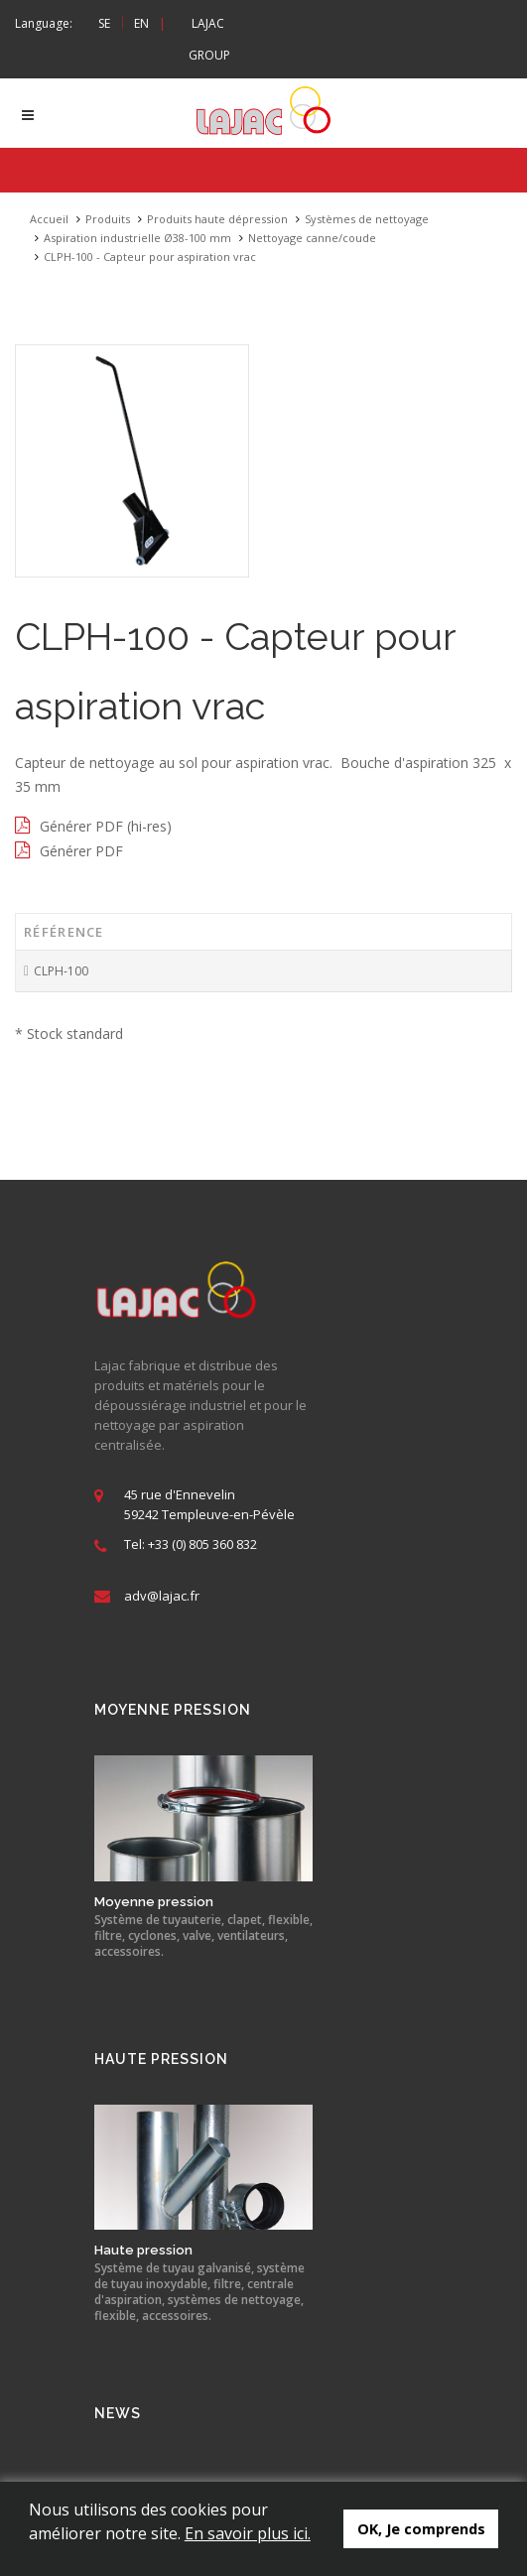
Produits (107, 218)
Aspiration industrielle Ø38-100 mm (137, 237)
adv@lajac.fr (161, 1597)
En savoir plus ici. (248, 2533)
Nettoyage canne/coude (312, 237)
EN (141, 23)
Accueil (49, 218)
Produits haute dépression (217, 218)
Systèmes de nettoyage (367, 218)
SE (104, 23)
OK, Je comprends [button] (421, 2528)
